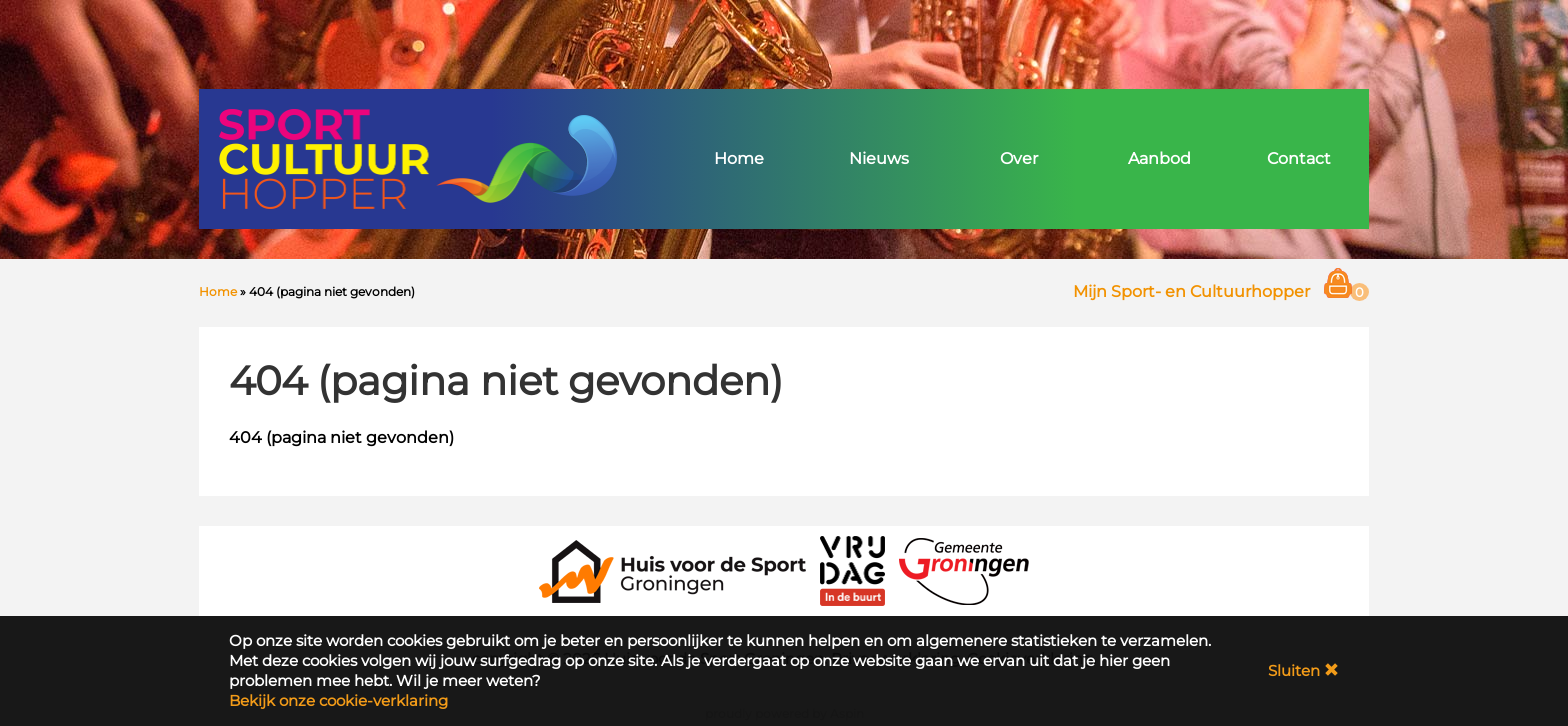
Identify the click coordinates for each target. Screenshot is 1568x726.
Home (739, 158)
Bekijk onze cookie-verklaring (338, 700)
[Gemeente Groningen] (964, 569)
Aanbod (1159, 158)
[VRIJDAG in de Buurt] (853, 569)
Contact (1299, 158)
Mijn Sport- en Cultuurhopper (1191, 291)
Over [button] (1019, 158)
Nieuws (879, 158)
